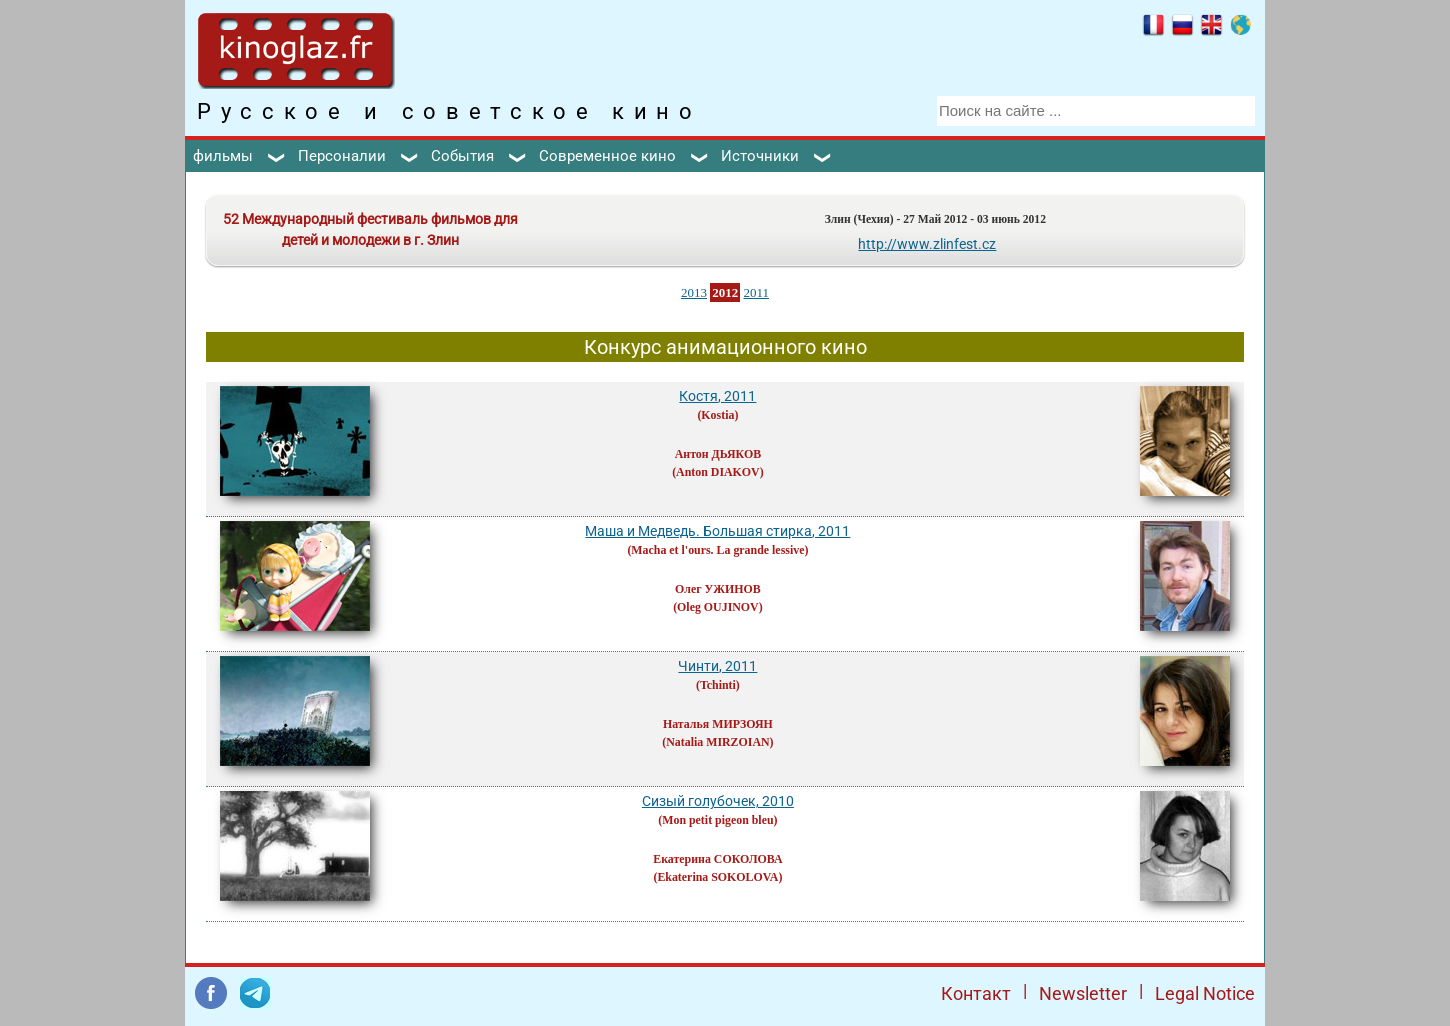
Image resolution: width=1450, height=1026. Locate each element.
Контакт (976, 993)
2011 (756, 292)
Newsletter (1083, 993)
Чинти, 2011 (717, 666)
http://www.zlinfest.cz (927, 244)
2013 (694, 292)
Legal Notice (1205, 993)
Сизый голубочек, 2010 (718, 801)
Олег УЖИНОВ (718, 589)
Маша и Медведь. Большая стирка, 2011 (717, 531)
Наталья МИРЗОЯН (718, 724)
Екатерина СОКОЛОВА (717, 859)
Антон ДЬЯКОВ (718, 454)
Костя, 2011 (717, 396)
